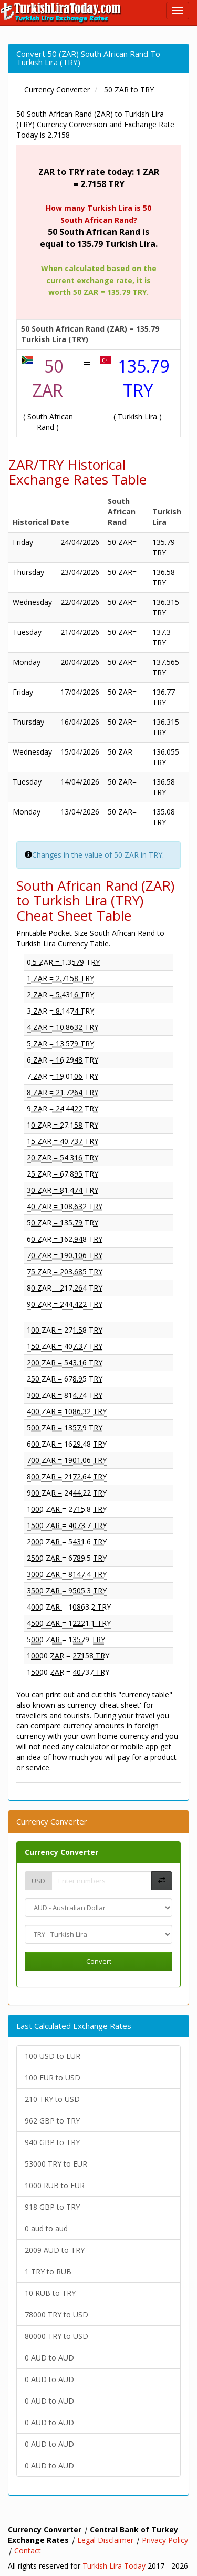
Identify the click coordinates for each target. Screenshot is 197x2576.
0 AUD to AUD (49, 2358)
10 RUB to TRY (50, 2293)
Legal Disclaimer (105, 2540)
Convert (98, 1961)
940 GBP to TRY (52, 2142)
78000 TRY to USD (56, 2315)
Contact (27, 2551)
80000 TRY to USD (56, 2336)
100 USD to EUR (52, 2056)
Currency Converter (61, 1852)
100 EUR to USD (52, 2078)
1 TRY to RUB (48, 2271)
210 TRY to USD (52, 2099)
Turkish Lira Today (114, 2566)
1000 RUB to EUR (55, 2185)
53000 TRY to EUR (56, 2164)
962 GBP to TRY (52, 2121)
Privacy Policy (165, 2540)
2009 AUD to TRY (55, 2250)
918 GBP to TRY (52, 2207)
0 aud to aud (46, 2228)
